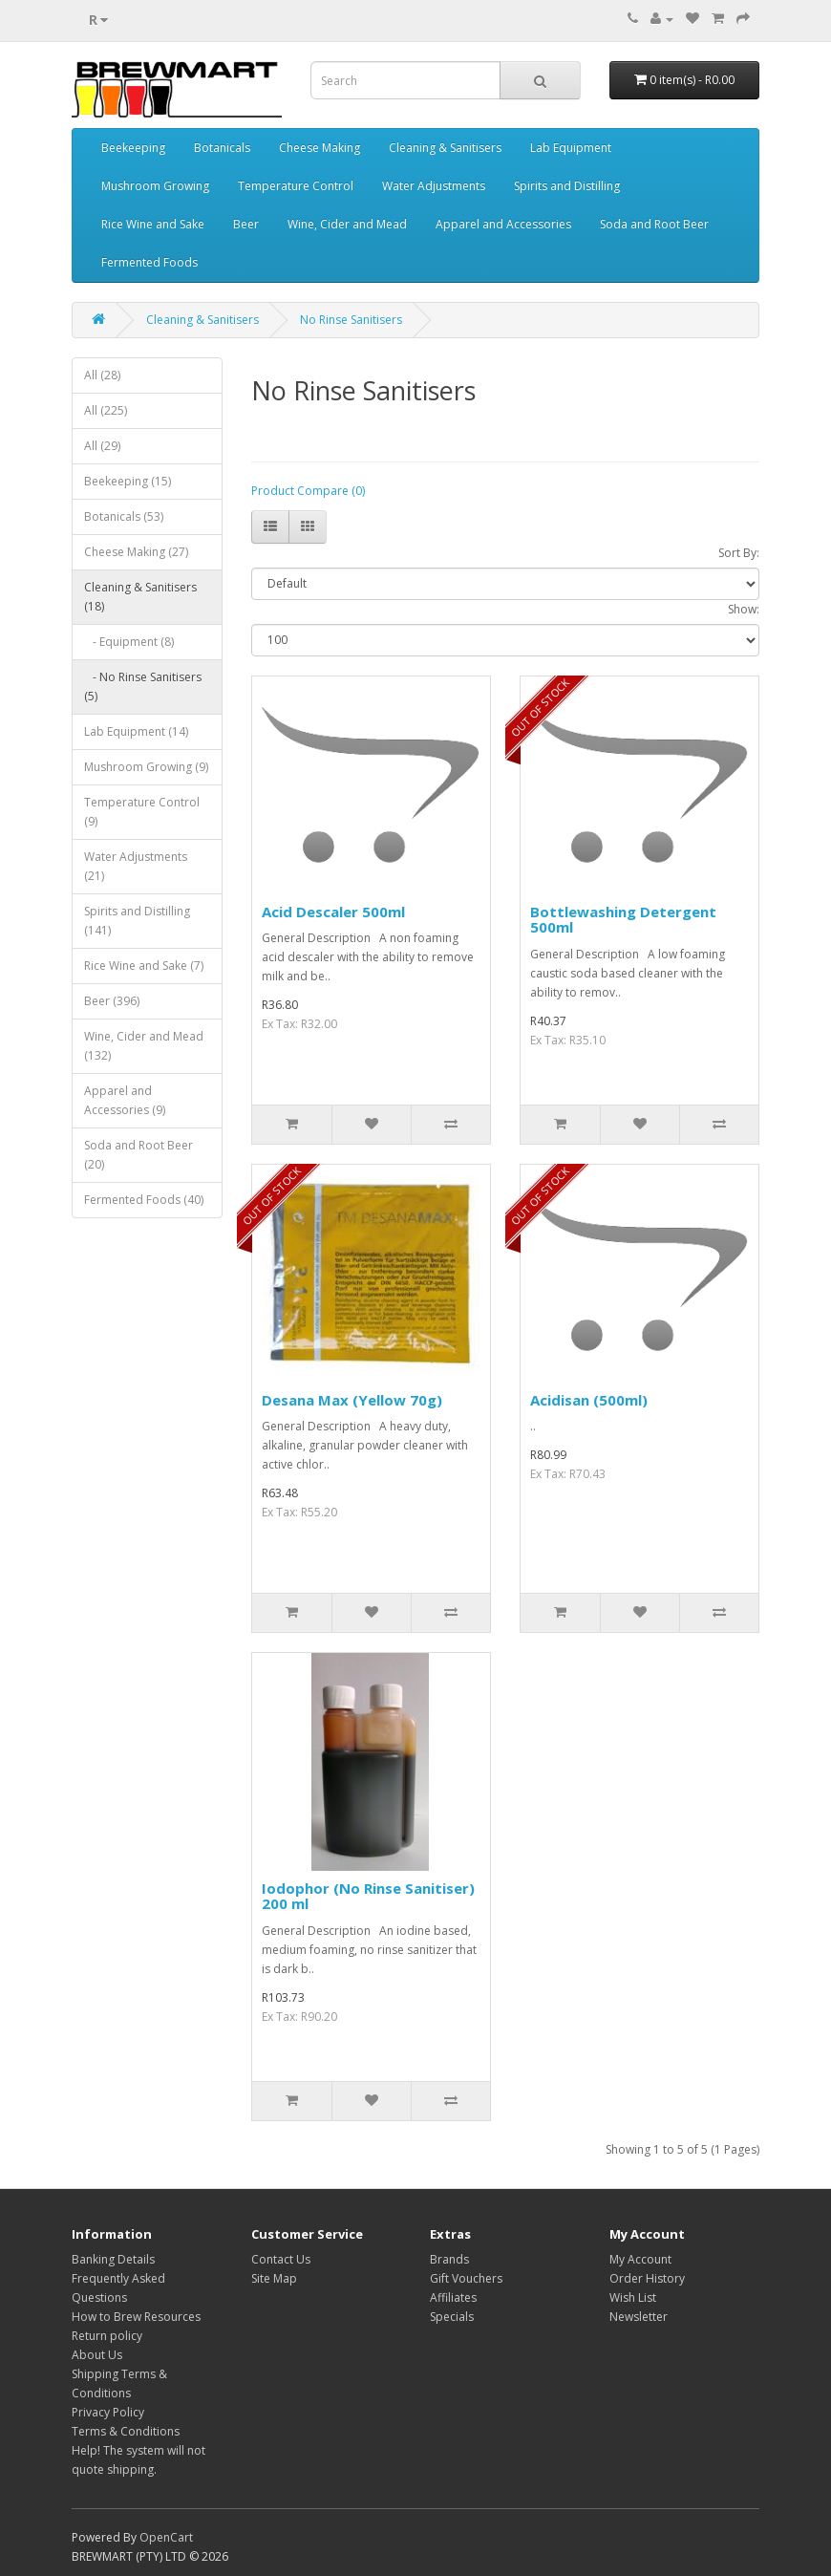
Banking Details (113, 2259)
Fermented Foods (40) (143, 1199)
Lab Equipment (570, 148)
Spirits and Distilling (567, 186)
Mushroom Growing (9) (146, 767)
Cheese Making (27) (136, 552)
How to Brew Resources (136, 2316)
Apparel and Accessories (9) (124, 1100)
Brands (449, 2259)
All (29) (102, 446)
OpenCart (166, 2537)
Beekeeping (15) (127, 481)
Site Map (274, 2278)
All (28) (102, 375)
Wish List (632, 2297)
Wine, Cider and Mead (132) (143, 1045)
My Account (640, 2259)
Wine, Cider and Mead (347, 224)
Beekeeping (133, 148)
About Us (97, 2355)
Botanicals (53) (123, 516)
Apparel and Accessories (503, 224)
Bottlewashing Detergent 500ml (623, 919)
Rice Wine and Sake (152, 224)
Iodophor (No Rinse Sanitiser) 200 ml (368, 1896)
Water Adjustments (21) (135, 866)
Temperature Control (295, 186)
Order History (647, 2278)
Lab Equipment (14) (136, 731)
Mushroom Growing (155, 186)
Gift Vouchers (466, 2278)
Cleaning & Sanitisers (445, 148)
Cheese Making (319, 148)
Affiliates (453, 2297)
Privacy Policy (108, 2412)
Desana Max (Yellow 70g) (352, 1399)
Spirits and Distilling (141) (137, 920)
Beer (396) (111, 1001)
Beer (246, 224)
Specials (452, 2316)
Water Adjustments (433, 186)
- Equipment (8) (129, 641)
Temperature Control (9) (142, 811)
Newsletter (638, 2316)
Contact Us (280, 2259)
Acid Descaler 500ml (333, 911)
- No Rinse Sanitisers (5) (143, 686)
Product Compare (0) (308, 491)
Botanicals (222, 148)
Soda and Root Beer (654, 224)
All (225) (105, 410)
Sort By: (738, 553)
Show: (743, 609)
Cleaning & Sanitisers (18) (140, 596)
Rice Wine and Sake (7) (143, 965)
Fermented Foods (149, 262)
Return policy (107, 2336)
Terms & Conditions (126, 2431)
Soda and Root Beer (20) (138, 1154)
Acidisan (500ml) (589, 1399)
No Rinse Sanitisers (351, 319)
